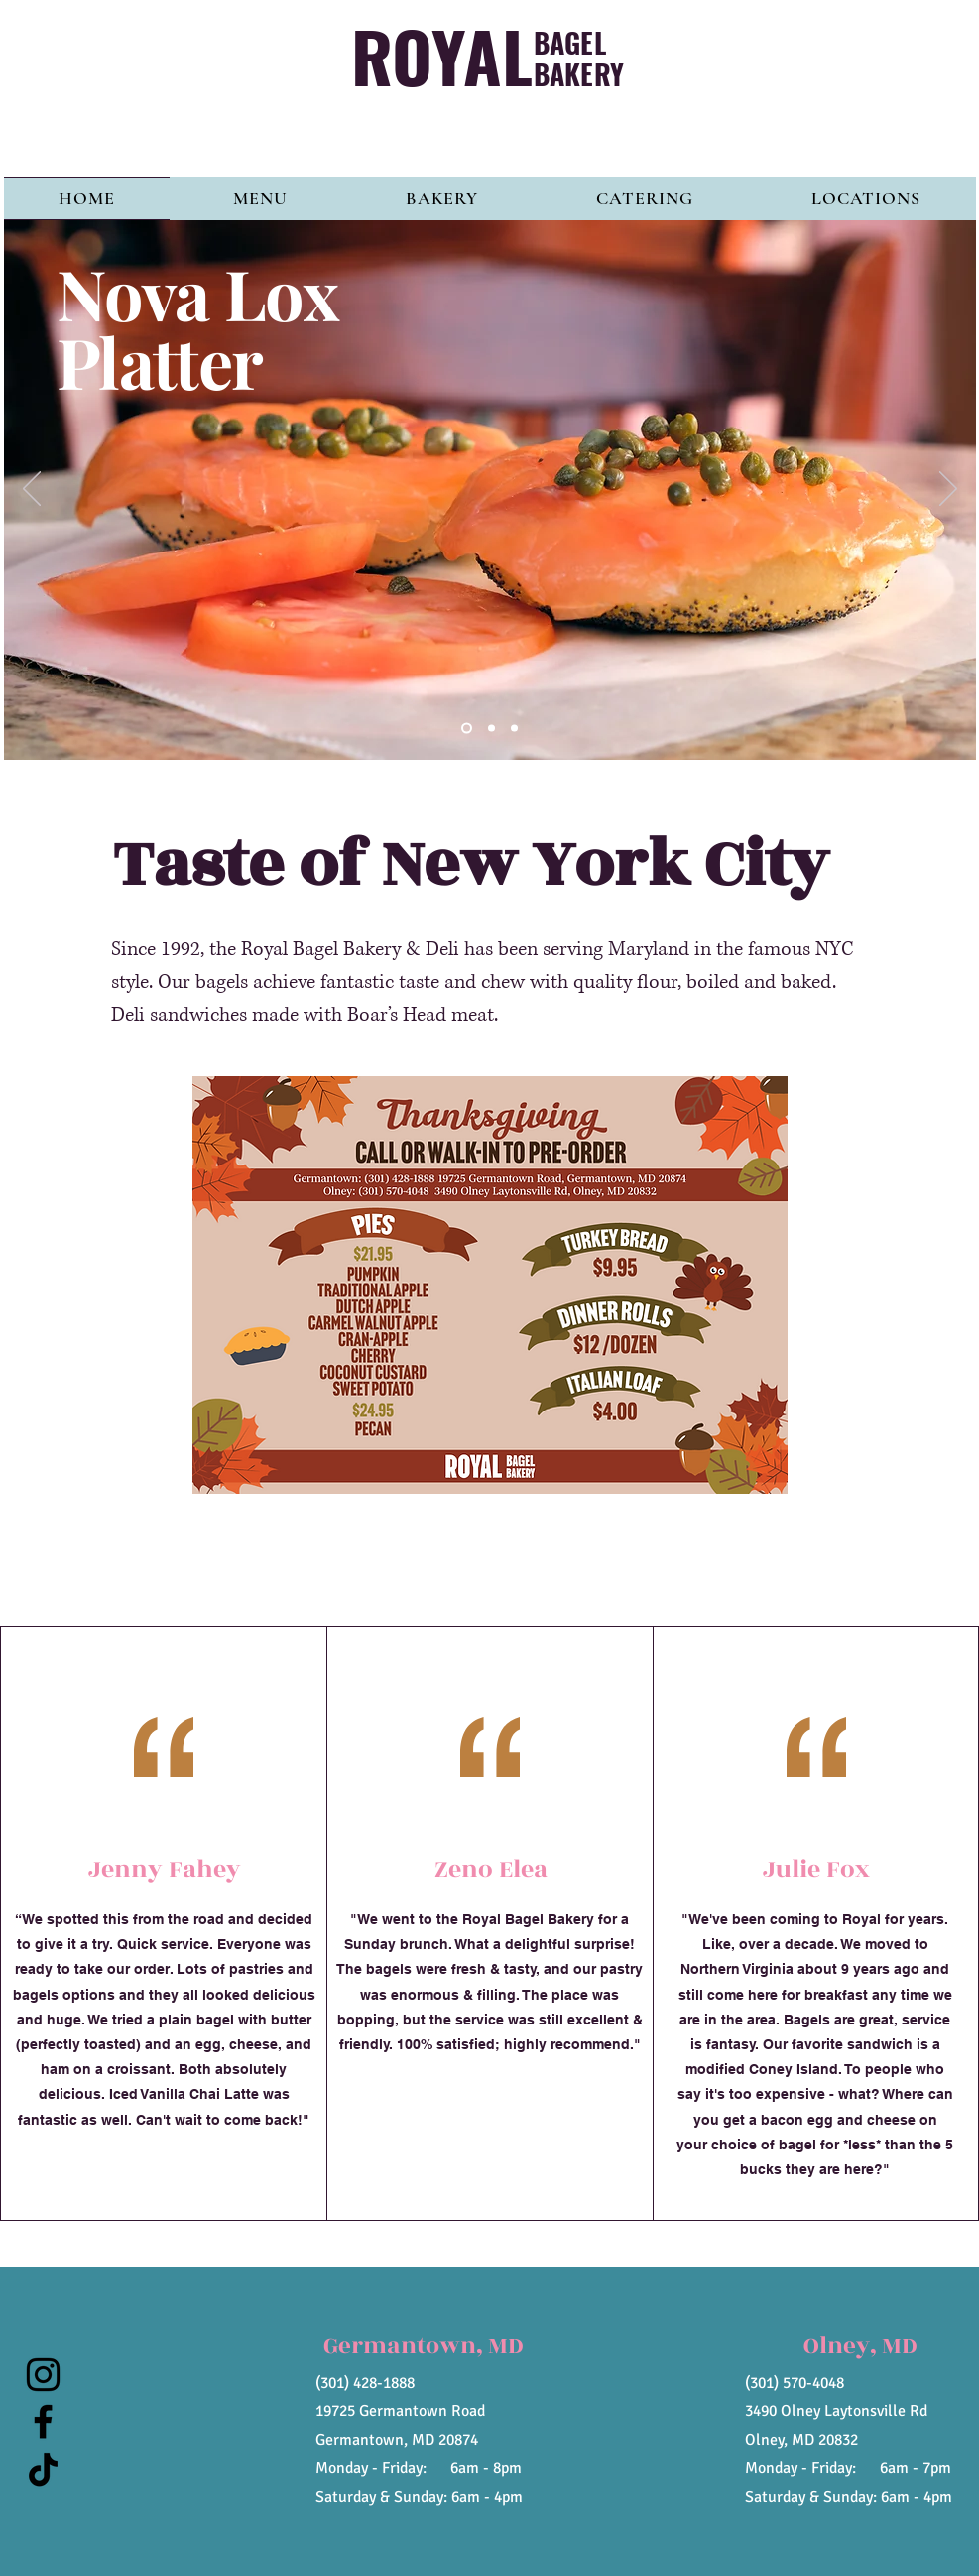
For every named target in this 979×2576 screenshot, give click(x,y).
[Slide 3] (514, 728)
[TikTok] (43, 2469)
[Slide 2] (491, 728)
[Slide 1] (466, 728)
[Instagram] (43, 2374)
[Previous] (32, 490)
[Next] (948, 490)
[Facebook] (43, 2421)
